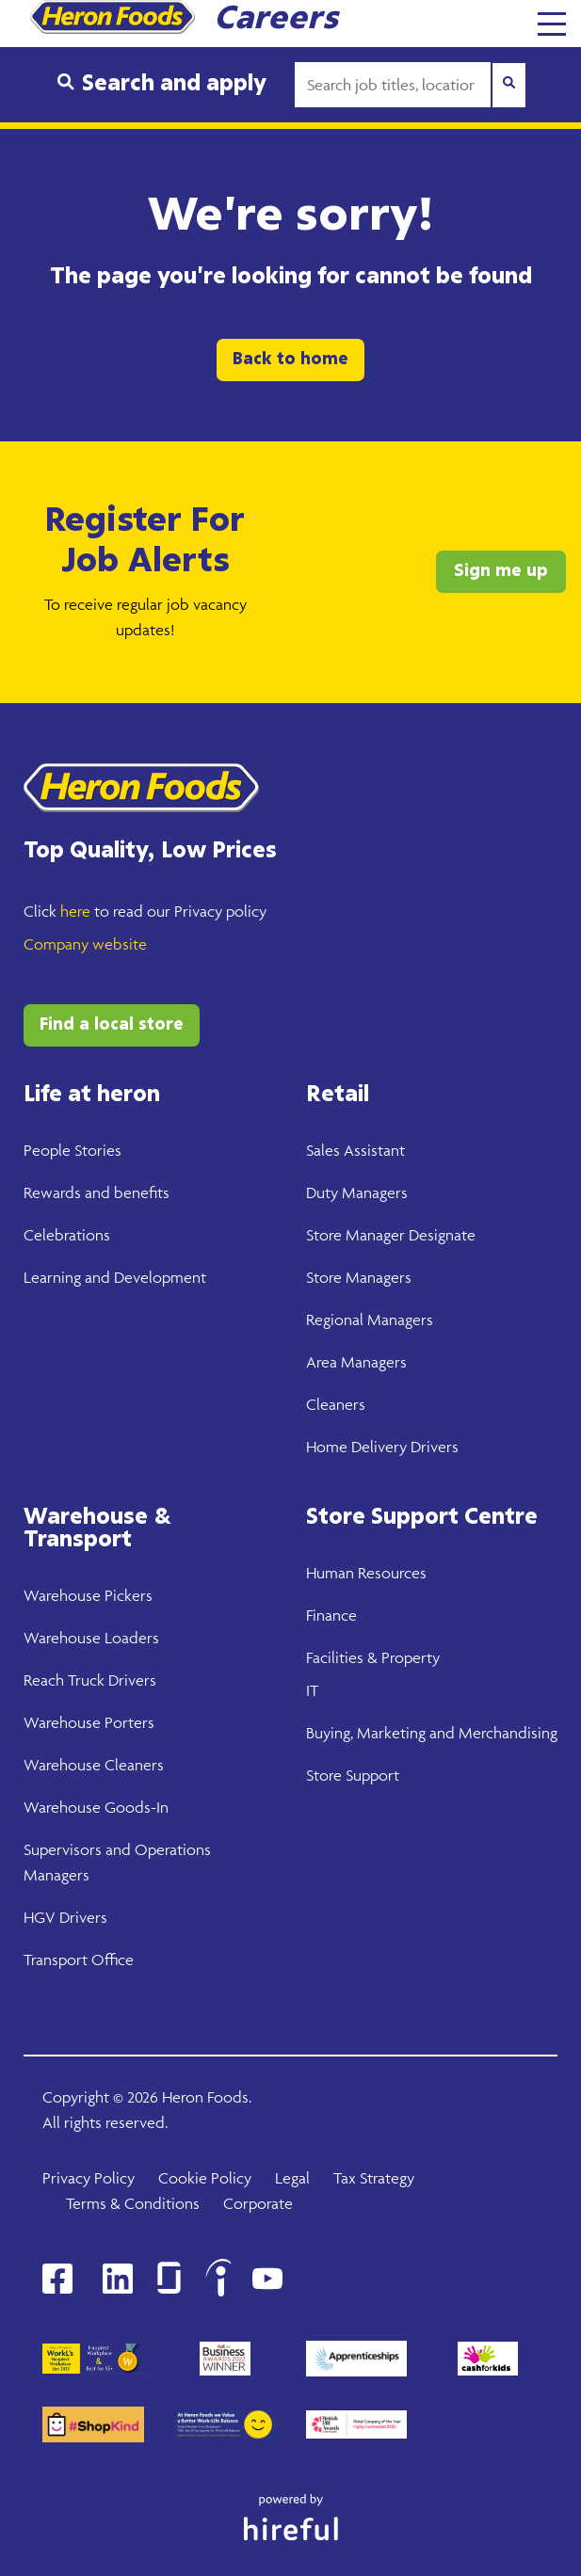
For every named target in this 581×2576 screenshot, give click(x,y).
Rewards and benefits (96, 1192)
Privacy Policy (88, 2177)
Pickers (127, 1595)
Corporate (258, 2203)
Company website (85, 944)
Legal (292, 2177)
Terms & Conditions (133, 2203)
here (75, 911)
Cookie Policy (204, 2177)
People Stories (72, 1150)
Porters (127, 1722)
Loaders (130, 1637)
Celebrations (67, 1234)
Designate (440, 1234)
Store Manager (355, 1234)
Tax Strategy (373, 2177)
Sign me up (501, 571)
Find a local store (112, 1024)
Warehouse (62, 1595)
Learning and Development (115, 1277)
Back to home (290, 359)
